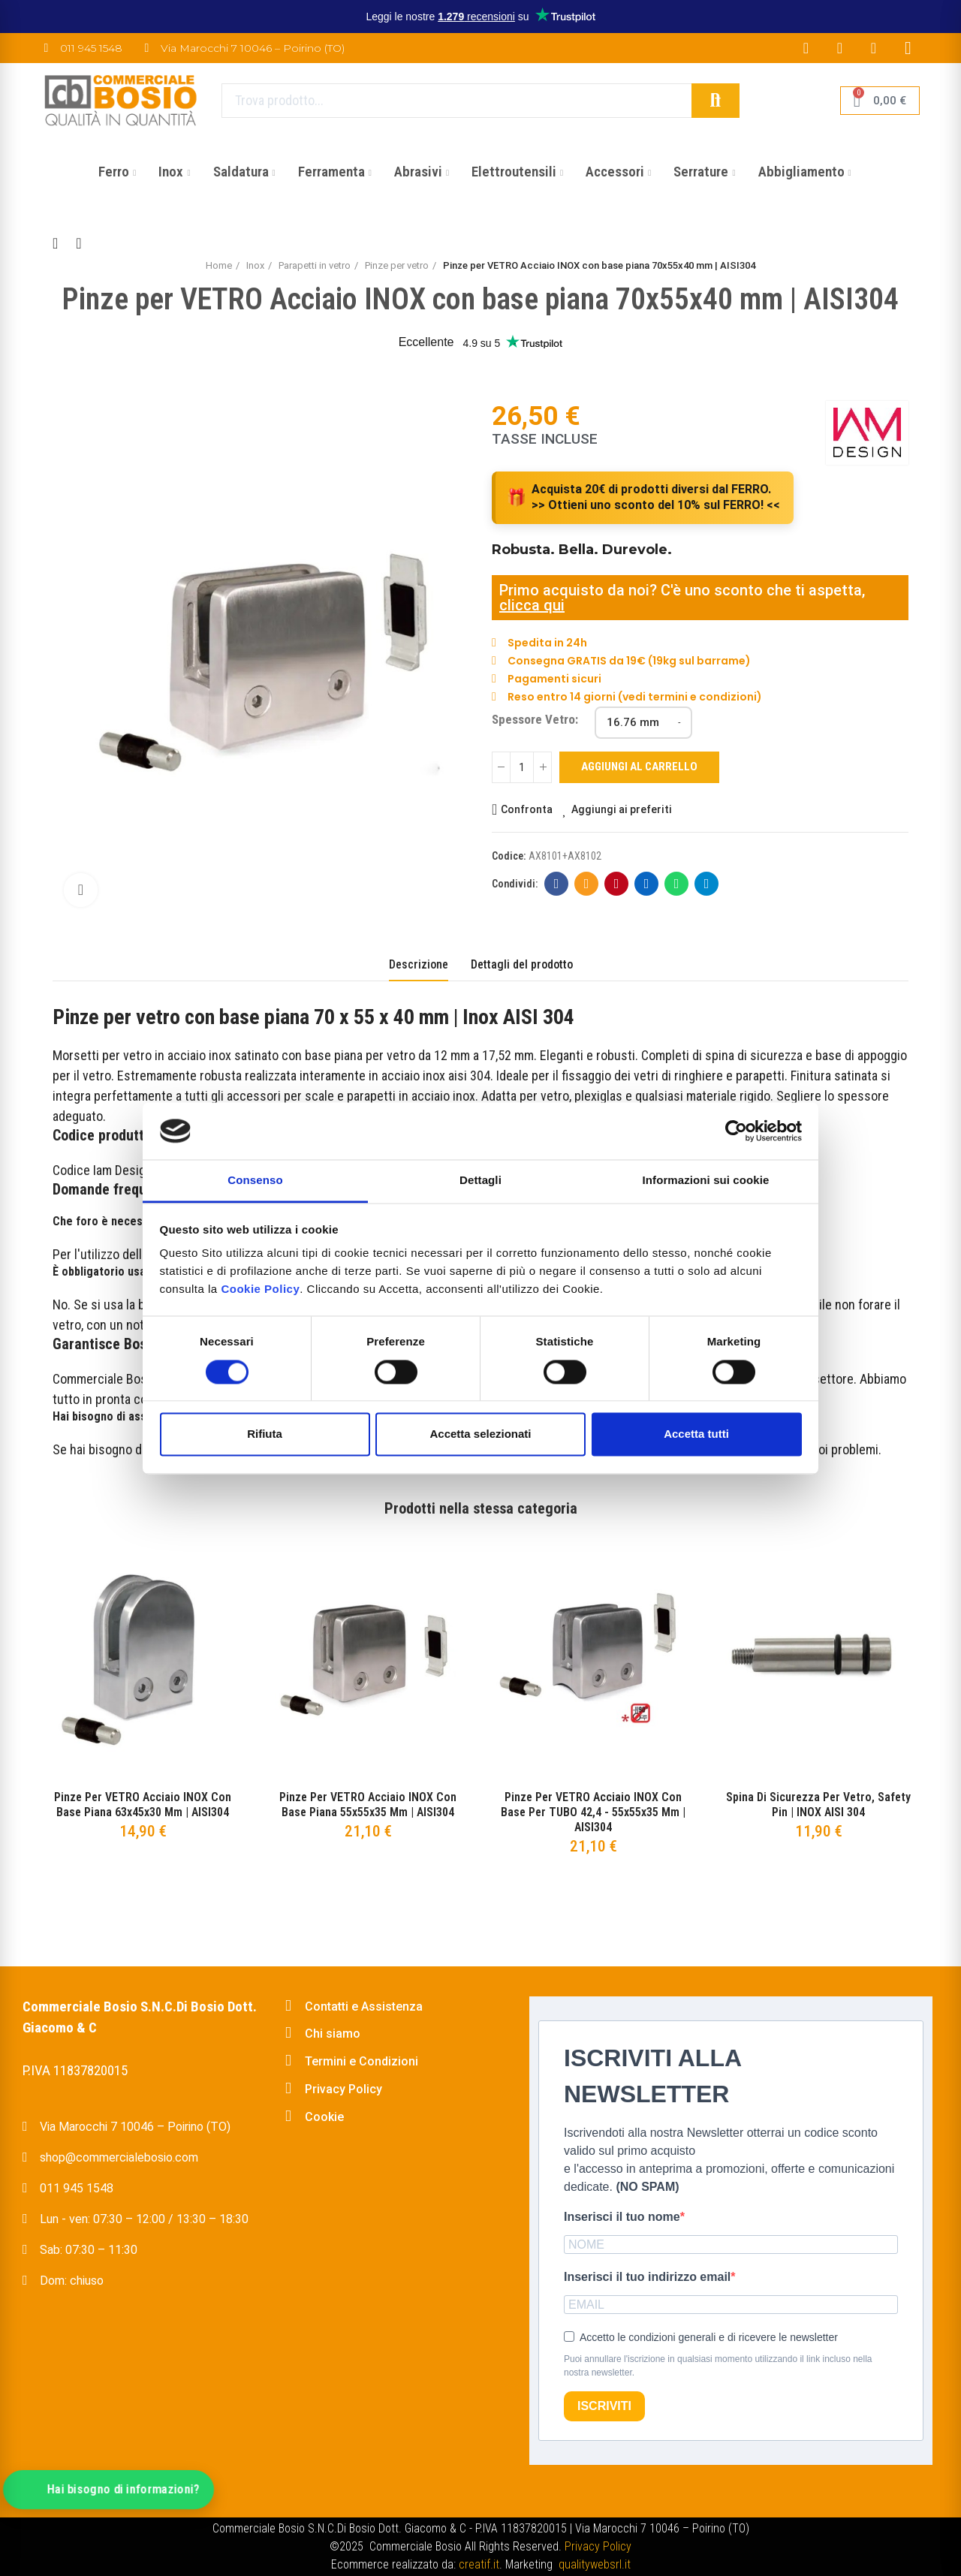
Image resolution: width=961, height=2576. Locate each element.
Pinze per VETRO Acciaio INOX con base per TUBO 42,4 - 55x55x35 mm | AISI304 (593, 1812)
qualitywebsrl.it (595, 2564)
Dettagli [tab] (480, 1180)
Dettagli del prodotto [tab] (522, 964)
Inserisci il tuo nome (622, 2216)
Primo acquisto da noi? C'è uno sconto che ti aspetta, (682, 590)
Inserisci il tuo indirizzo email (647, 2276)
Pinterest (616, 884)
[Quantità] (522, 767)
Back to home (60, 243)
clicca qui (532, 605)
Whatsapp (676, 884)
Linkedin (646, 884)
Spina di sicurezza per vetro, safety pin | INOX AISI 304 (818, 1804)
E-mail (586, 884)
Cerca (715, 100)
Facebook (556, 884)
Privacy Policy (598, 2546)
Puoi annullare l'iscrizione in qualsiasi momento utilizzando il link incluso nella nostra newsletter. (718, 2366)
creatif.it (479, 2564)
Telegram (706, 884)
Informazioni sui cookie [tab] (706, 1180)
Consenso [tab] (254, 1180)
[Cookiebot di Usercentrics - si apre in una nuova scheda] (736, 1130)
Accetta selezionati (480, 1434)
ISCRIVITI (604, 2406)
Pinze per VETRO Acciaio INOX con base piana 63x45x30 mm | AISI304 (142, 1804)
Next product (79, 243)
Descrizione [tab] (418, 964)
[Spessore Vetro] (643, 723)
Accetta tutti (696, 1434)
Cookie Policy (260, 1289)
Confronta (527, 809)
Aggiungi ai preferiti (621, 809)
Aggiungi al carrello (639, 766)
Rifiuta (264, 1434)
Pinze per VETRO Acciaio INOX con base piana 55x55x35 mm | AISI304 (367, 1804)
